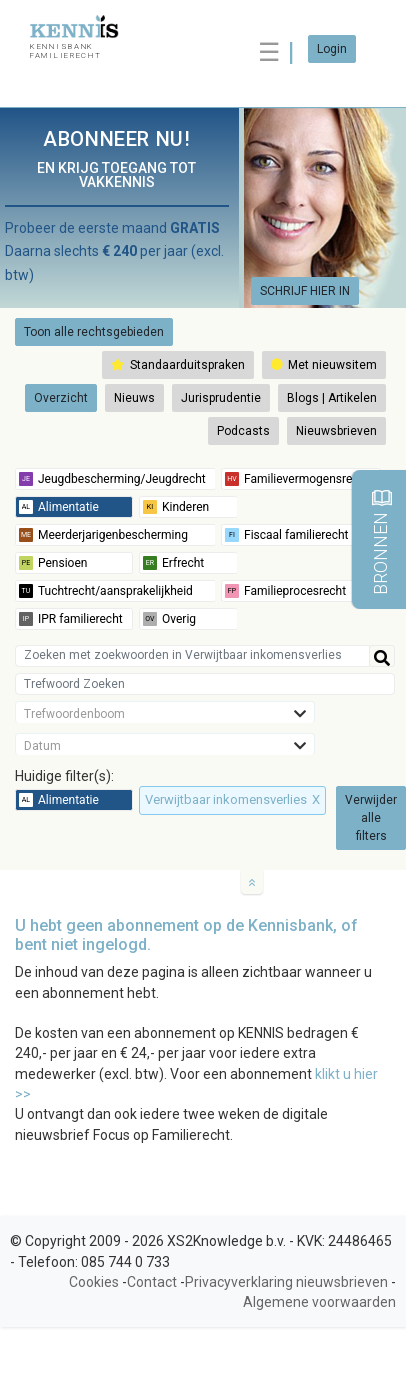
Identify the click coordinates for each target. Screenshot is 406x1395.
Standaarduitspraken (178, 365)
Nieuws (134, 398)
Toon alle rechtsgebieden (94, 332)
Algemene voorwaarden (319, 1302)
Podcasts (243, 431)
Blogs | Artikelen (332, 398)
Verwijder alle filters (371, 818)
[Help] (382, 656)
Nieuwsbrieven (336, 431)
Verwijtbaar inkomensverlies (232, 799)
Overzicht (61, 398)
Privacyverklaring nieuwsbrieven (286, 1282)
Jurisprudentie (221, 398)
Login (332, 49)
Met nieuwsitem (324, 365)
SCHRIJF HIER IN (305, 291)
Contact (152, 1282)
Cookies (94, 1282)
